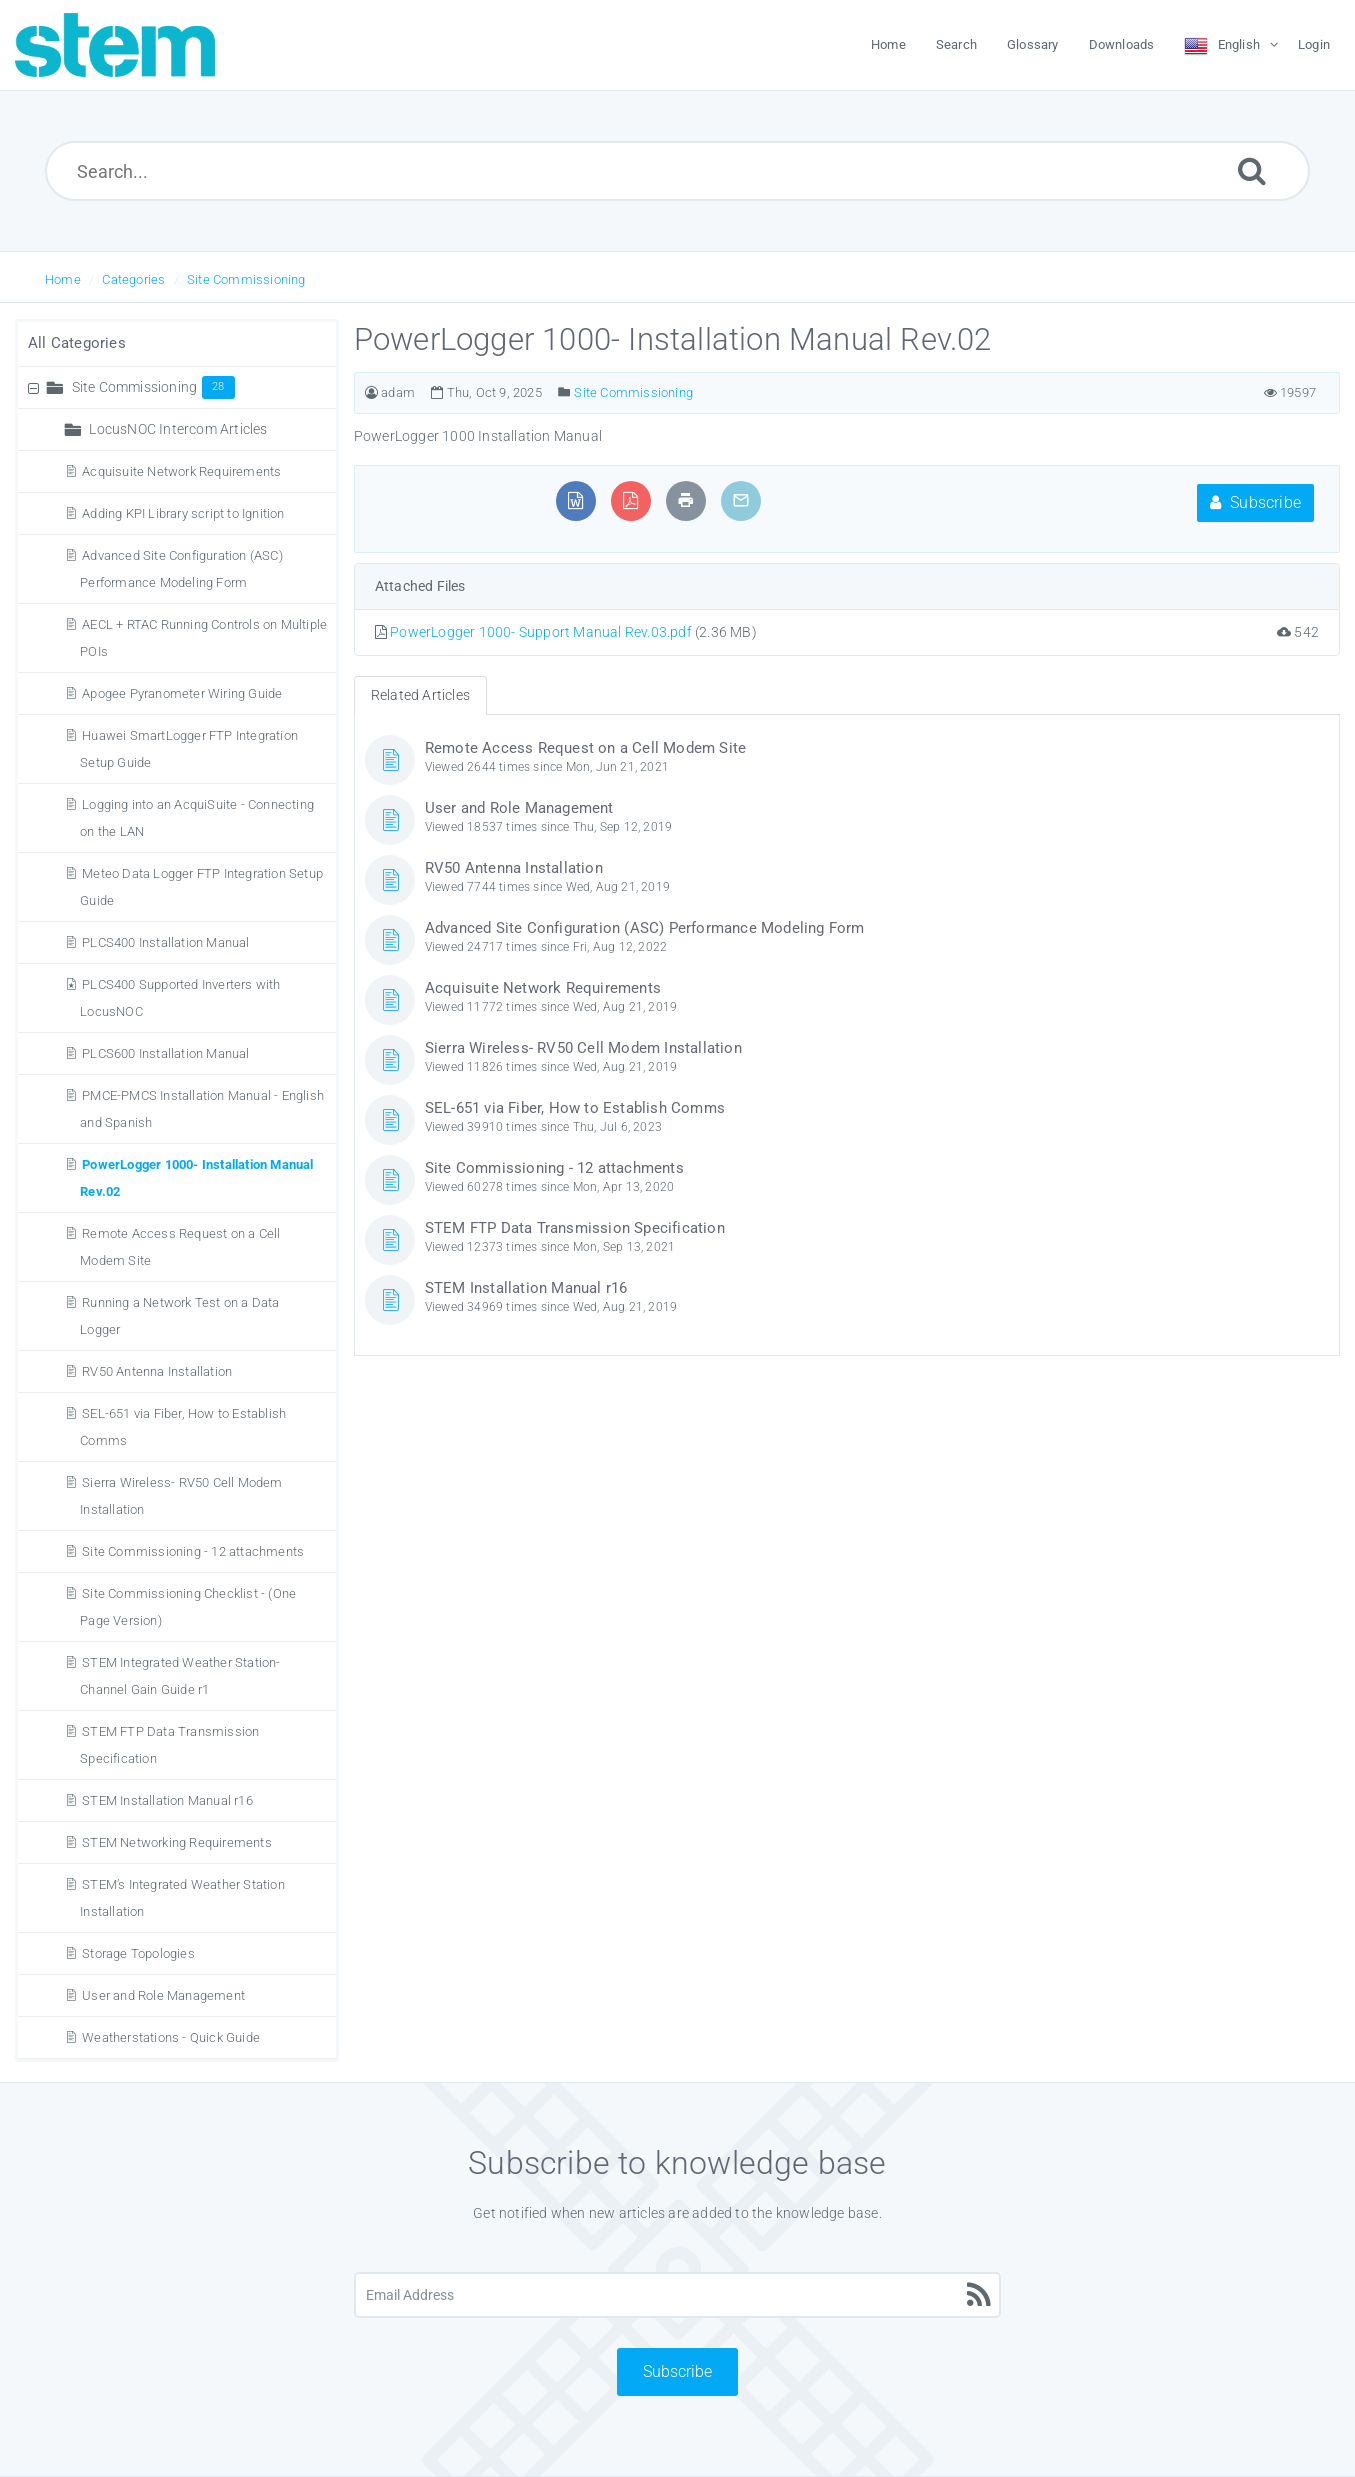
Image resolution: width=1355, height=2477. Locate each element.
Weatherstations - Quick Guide (171, 2037)
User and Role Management (163, 1995)
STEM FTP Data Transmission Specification (575, 1228)
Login (1314, 44)
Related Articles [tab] (420, 695)
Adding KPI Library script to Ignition (183, 513)
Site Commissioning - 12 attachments (193, 1551)
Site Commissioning (246, 279)
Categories (133, 279)
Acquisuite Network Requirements (181, 471)
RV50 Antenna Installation (157, 1371)
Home (63, 279)
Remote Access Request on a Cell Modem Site (585, 748)
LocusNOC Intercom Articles (178, 429)
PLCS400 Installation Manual (165, 942)
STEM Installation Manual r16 (167, 1800)
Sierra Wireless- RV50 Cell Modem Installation (583, 1048)
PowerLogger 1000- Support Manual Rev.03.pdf (541, 632)
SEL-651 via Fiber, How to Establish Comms (575, 1108)
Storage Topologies (138, 1953)
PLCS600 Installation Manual (165, 1053)
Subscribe (1255, 502)
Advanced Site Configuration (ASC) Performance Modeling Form (645, 928)
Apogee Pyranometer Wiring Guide (182, 693)
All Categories (77, 343)
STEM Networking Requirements (177, 1842)
